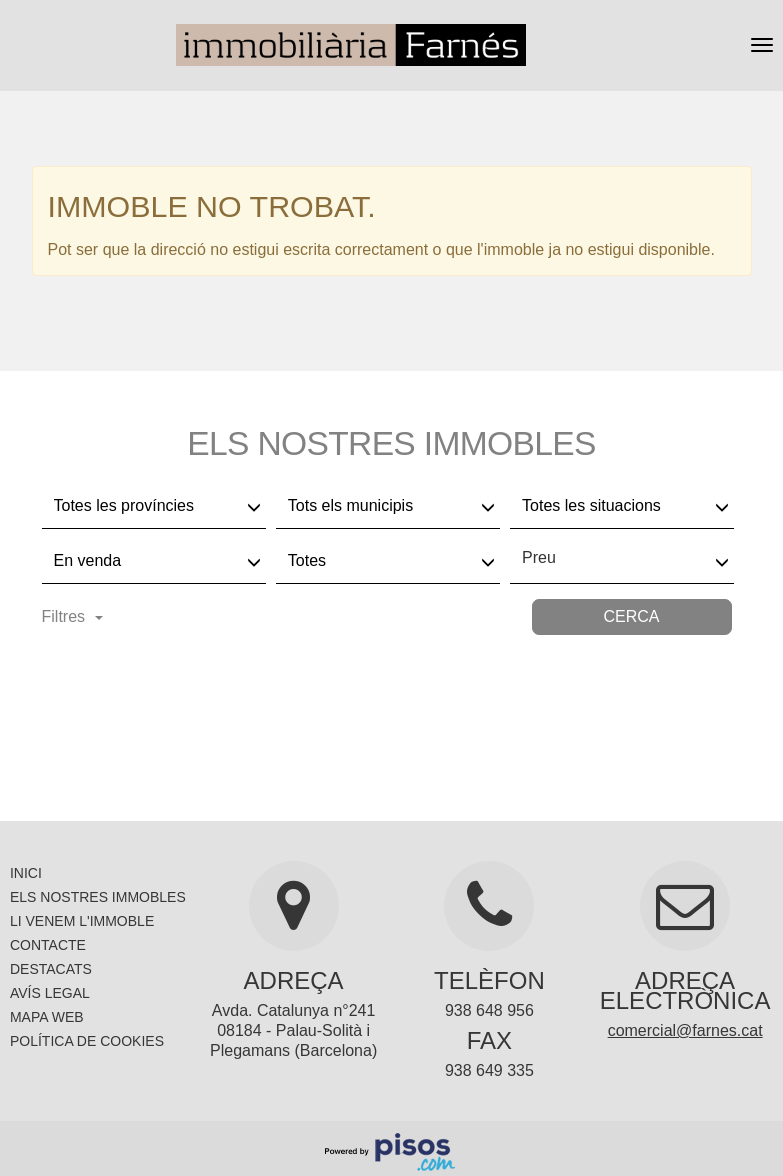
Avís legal (50, 993)
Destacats (51, 969)
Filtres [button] (73, 616)
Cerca (631, 616)
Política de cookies (87, 1041)
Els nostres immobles (98, 897)
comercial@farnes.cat (685, 1030)
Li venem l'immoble (82, 921)
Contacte (48, 945)
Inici (26, 873)
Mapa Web (47, 1017)
